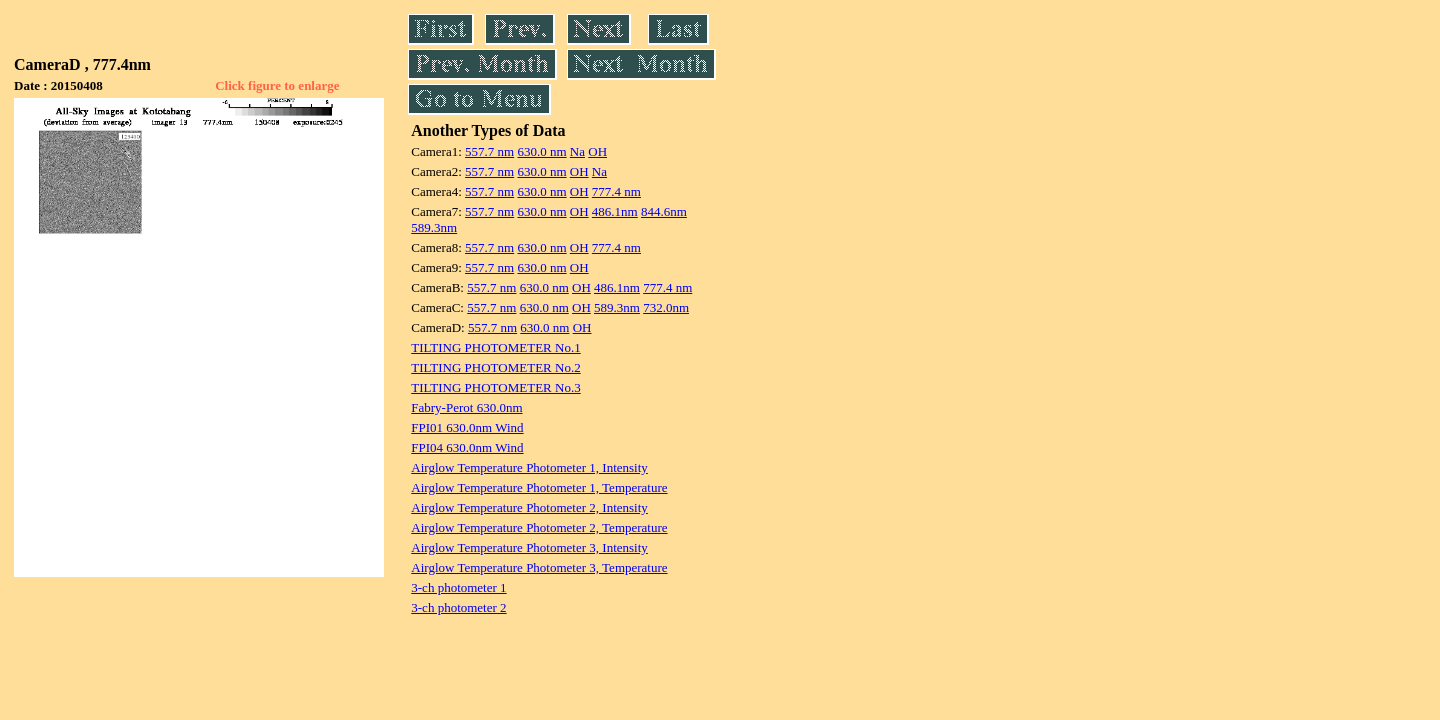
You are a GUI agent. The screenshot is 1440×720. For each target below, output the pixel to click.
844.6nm (664, 211)
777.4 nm (616, 191)
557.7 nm (489, 151)
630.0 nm (541, 151)
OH (597, 151)
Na (577, 151)
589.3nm (434, 227)
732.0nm (666, 307)
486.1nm (615, 211)
